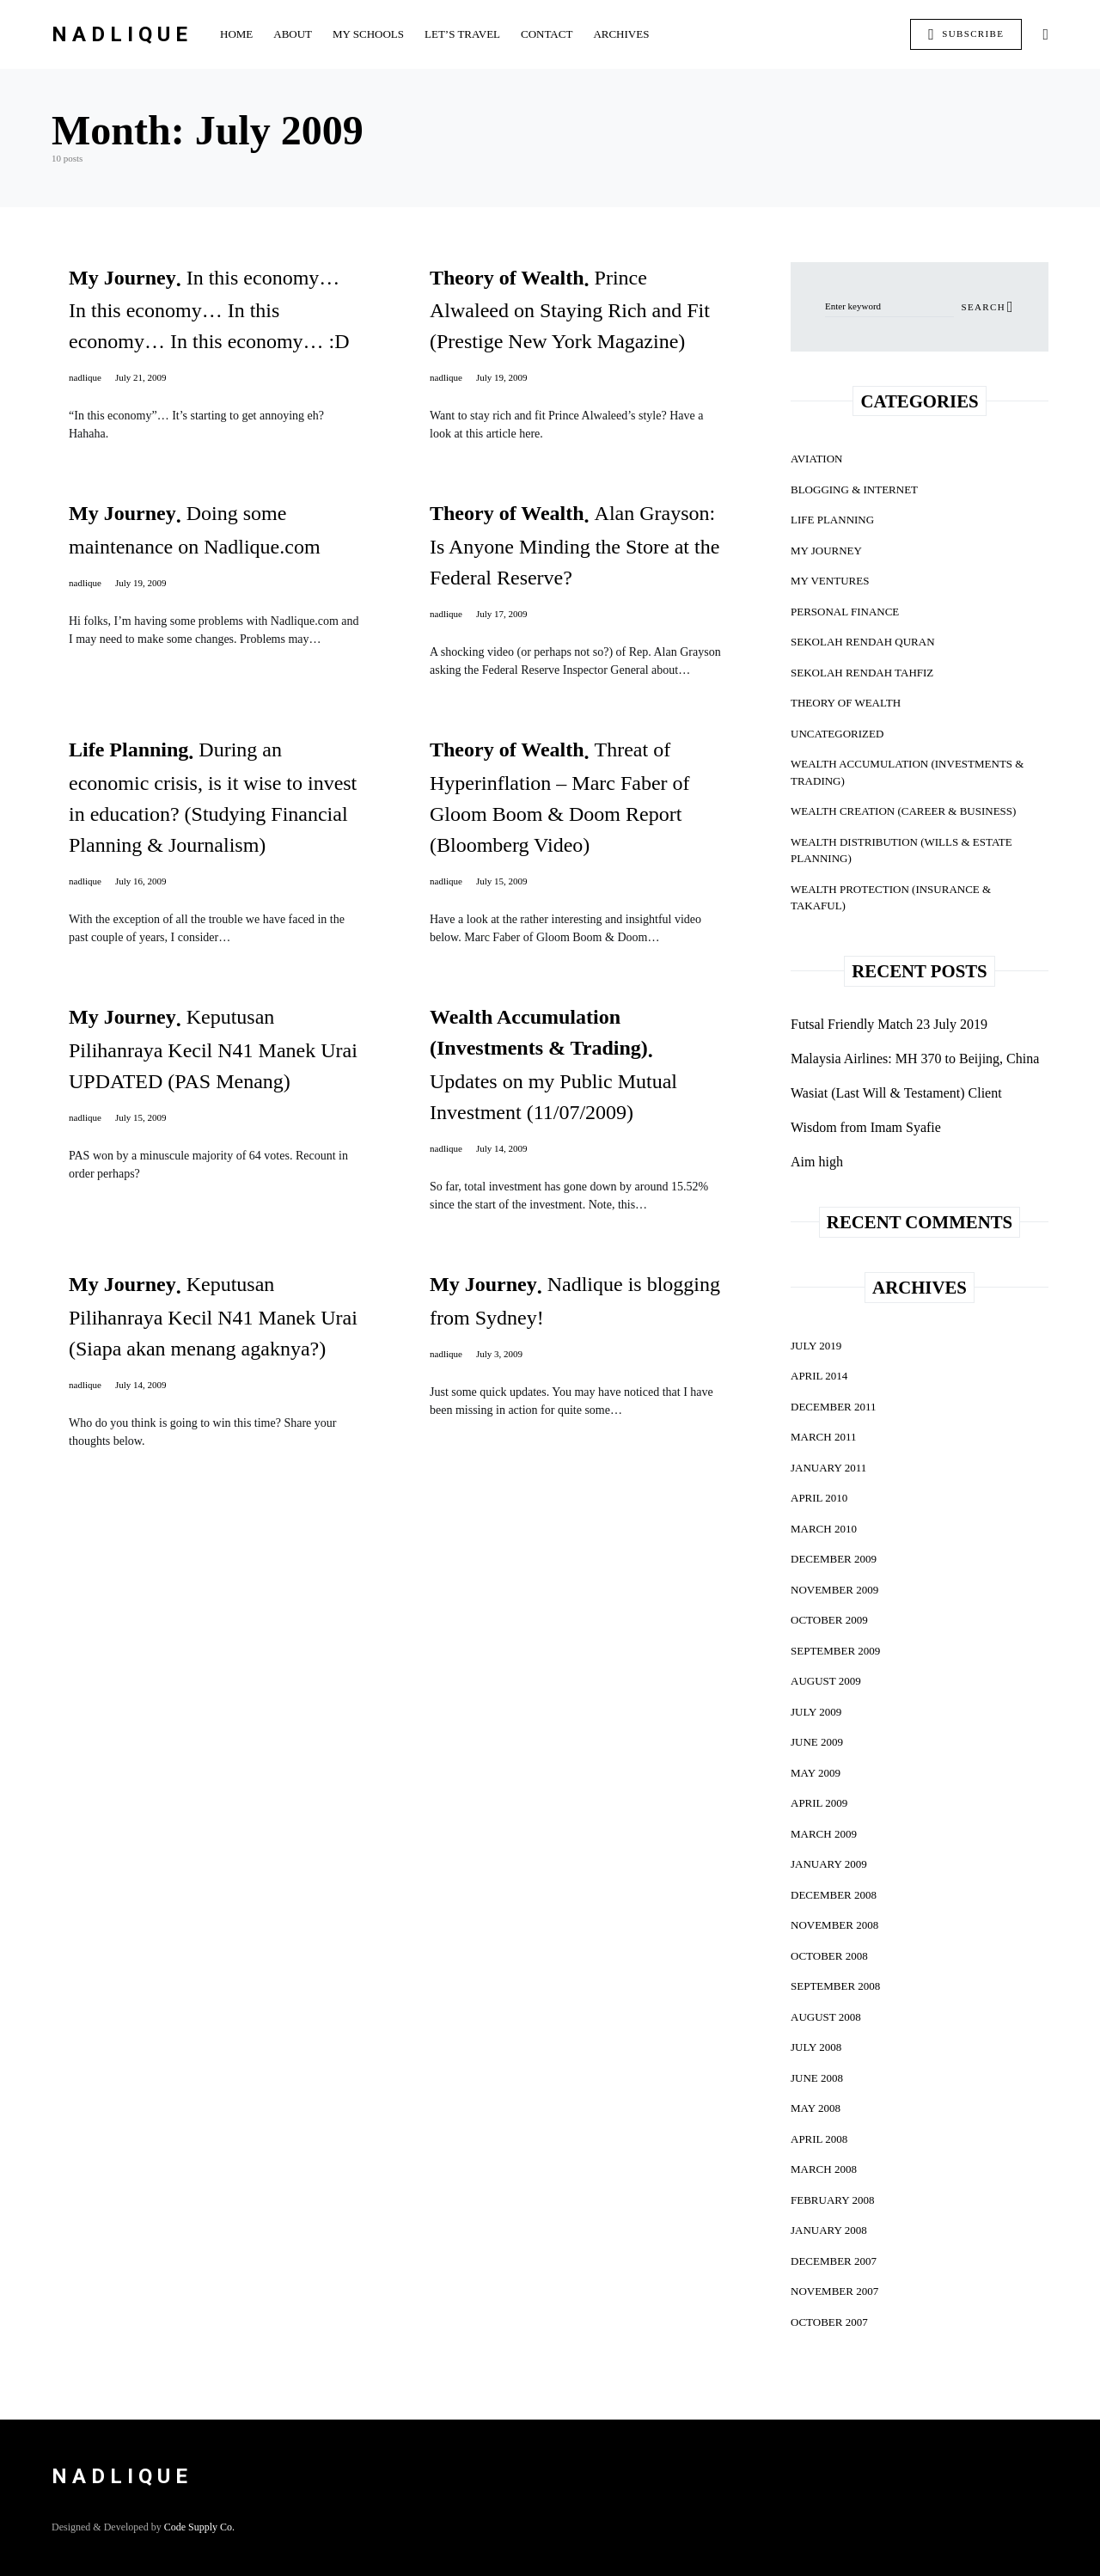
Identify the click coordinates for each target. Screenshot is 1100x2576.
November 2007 (834, 2291)
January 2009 (829, 1863)
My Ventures (830, 580)
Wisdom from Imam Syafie (866, 1127)
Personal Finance (845, 611)
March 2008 (824, 2169)
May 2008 (815, 2108)
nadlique (85, 377)
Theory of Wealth (846, 702)
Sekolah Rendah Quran (863, 641)
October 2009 (829, 1619)
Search (983, 307)
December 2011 (834, 1406)
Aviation (816, 458)
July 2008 (816, 2047)
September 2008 (835, 1985)
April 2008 (819, 2138)
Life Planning (832, 519)
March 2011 (823, 1436)
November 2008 (834, 1924)
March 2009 (824, 1833)
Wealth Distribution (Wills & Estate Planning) (901, 850)
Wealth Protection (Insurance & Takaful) (891, 898)
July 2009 (816, 1711)
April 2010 (819, 1497)
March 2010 (824, 1528)
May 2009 (815, 1772)
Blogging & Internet (854, 489)
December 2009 (834, 1558)
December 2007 (834, 2261)
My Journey (826, 550)
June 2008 (817, 2077)
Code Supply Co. (199, 2527)
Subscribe (966, 34)
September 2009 (835, 1650)
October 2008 (829, 1955)
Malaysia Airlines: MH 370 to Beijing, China (915, 1058)
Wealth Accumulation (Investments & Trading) (907, 772)
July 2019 (816, 1345)
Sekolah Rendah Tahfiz (862, 672)
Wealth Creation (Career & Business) (903, 811)
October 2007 (829, 2322)
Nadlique (122, 34)
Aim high (817, 1161)
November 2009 (834, 1589)
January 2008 (829, 2230)
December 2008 (834, 1894)
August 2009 (826, 1680)
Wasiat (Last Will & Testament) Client (896, 1093)
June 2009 (817, 1741)
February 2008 (832, 2200)
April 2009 (819, 1802)
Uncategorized (837, 733)
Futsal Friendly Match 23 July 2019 (889, 1024)
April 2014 (819, 1375)
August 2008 (826, 2016)
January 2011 (828, 1467)
